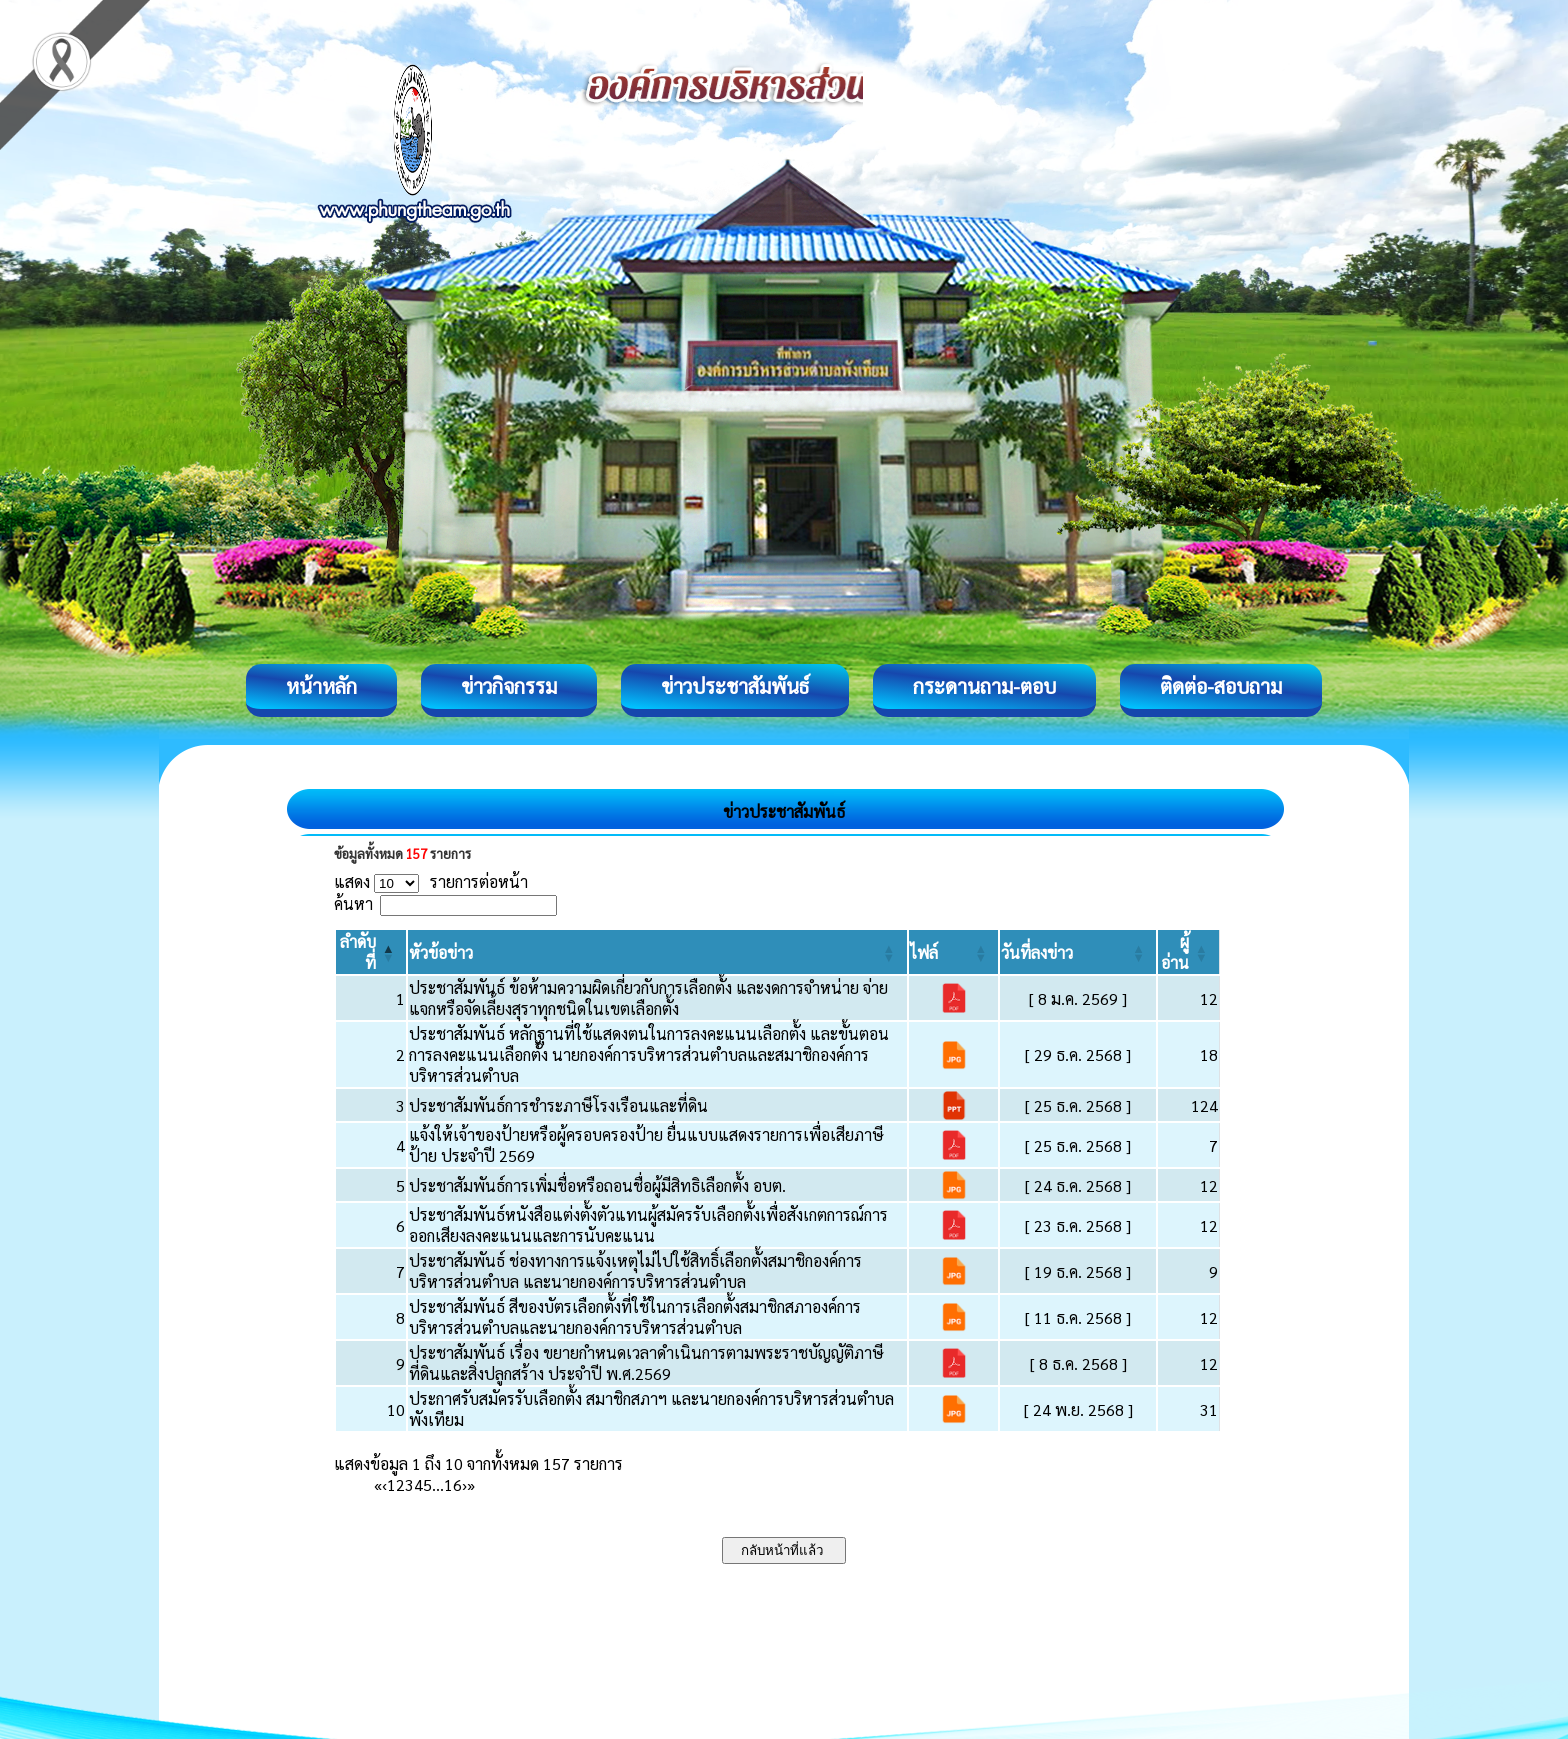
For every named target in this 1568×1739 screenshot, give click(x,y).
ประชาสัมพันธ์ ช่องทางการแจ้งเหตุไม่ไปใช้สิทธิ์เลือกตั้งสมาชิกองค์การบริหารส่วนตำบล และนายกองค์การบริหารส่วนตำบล (635, 1271)
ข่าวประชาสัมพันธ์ (735, 686)
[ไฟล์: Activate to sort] (954, 952)
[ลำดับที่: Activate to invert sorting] (371, 952)
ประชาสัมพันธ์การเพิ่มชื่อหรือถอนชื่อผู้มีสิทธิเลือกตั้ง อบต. (597, 1185)
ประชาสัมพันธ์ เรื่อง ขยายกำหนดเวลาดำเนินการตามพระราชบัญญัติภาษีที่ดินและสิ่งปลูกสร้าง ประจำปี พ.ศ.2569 (646, 1363)
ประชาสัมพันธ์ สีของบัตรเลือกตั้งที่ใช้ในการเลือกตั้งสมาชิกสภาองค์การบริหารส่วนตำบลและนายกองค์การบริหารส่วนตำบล (635, 1317)
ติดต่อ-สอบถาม (1221, 686)
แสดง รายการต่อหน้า (431, 881)
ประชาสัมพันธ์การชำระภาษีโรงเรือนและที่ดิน (558, 1105)
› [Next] (464, 1484)
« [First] (378, 1484)
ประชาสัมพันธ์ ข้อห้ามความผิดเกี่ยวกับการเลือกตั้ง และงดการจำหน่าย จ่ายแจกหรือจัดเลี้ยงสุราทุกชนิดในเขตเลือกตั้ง (648, 998)
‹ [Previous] (384, 1484)
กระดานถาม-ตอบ (984, 686)
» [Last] (471, 1484)
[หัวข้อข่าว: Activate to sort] (657, 952)
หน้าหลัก (321, 686)
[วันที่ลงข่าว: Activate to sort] (1078, 952)
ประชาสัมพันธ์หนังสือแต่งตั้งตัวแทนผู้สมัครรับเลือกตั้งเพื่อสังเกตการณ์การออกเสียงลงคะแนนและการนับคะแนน (648, 1225)
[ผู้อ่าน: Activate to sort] (1189, 952)
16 (453, 1484)
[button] (441, 952)
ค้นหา (353, 903)
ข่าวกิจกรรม (509, 686)
